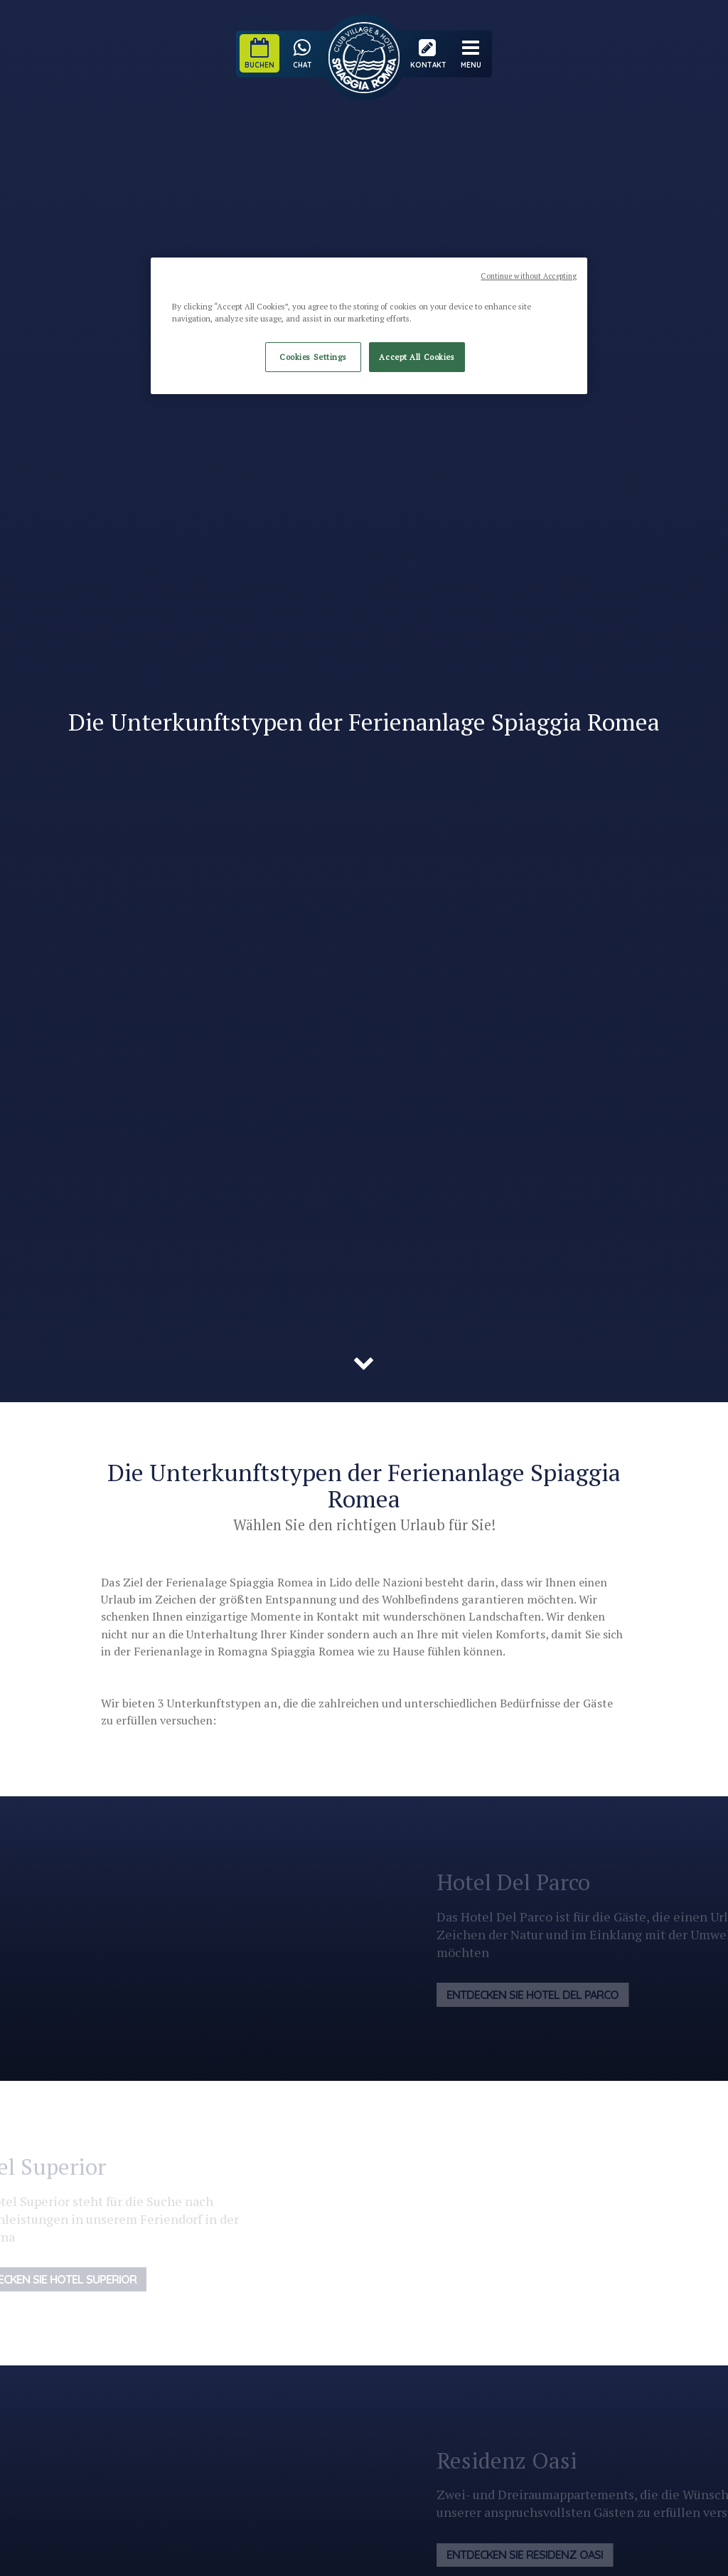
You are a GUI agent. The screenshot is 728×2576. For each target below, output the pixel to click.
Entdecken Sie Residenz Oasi (538, 2555)
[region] (369, 326)
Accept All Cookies (416, 356)
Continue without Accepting (529, 276)
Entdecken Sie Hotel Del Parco (546, 1995)
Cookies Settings (312, 356)
